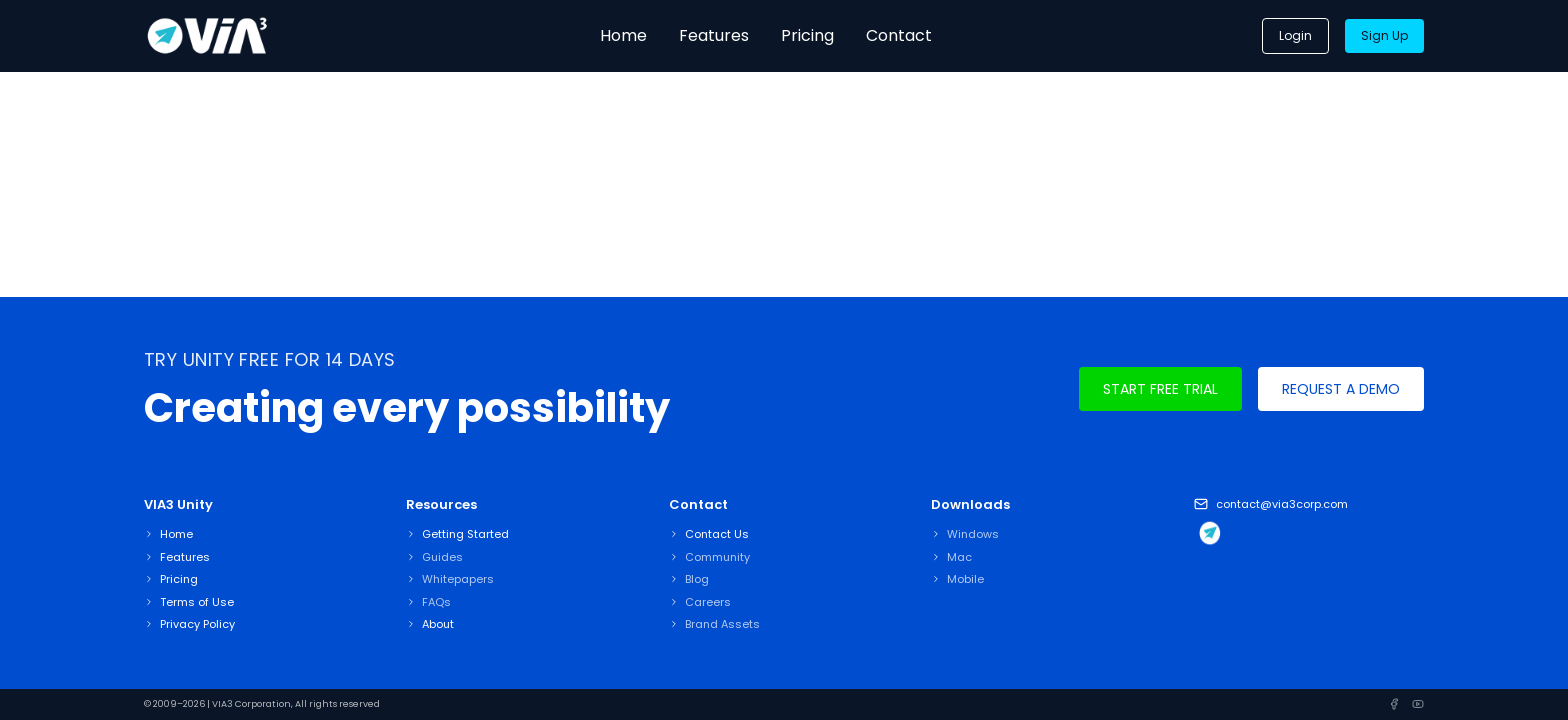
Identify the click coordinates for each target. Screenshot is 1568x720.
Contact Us (717, 534)
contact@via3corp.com (1282, 504)
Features (714, 35)
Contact (899, 35)
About (438, 624)
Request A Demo (1341, 389)
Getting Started (465, 534)
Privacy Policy (197, 624)
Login (1295, 35)
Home (623, 35)
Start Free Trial (1160, 389)
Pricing (807, 35)
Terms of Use (197, 602)
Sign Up (1384, 35)
